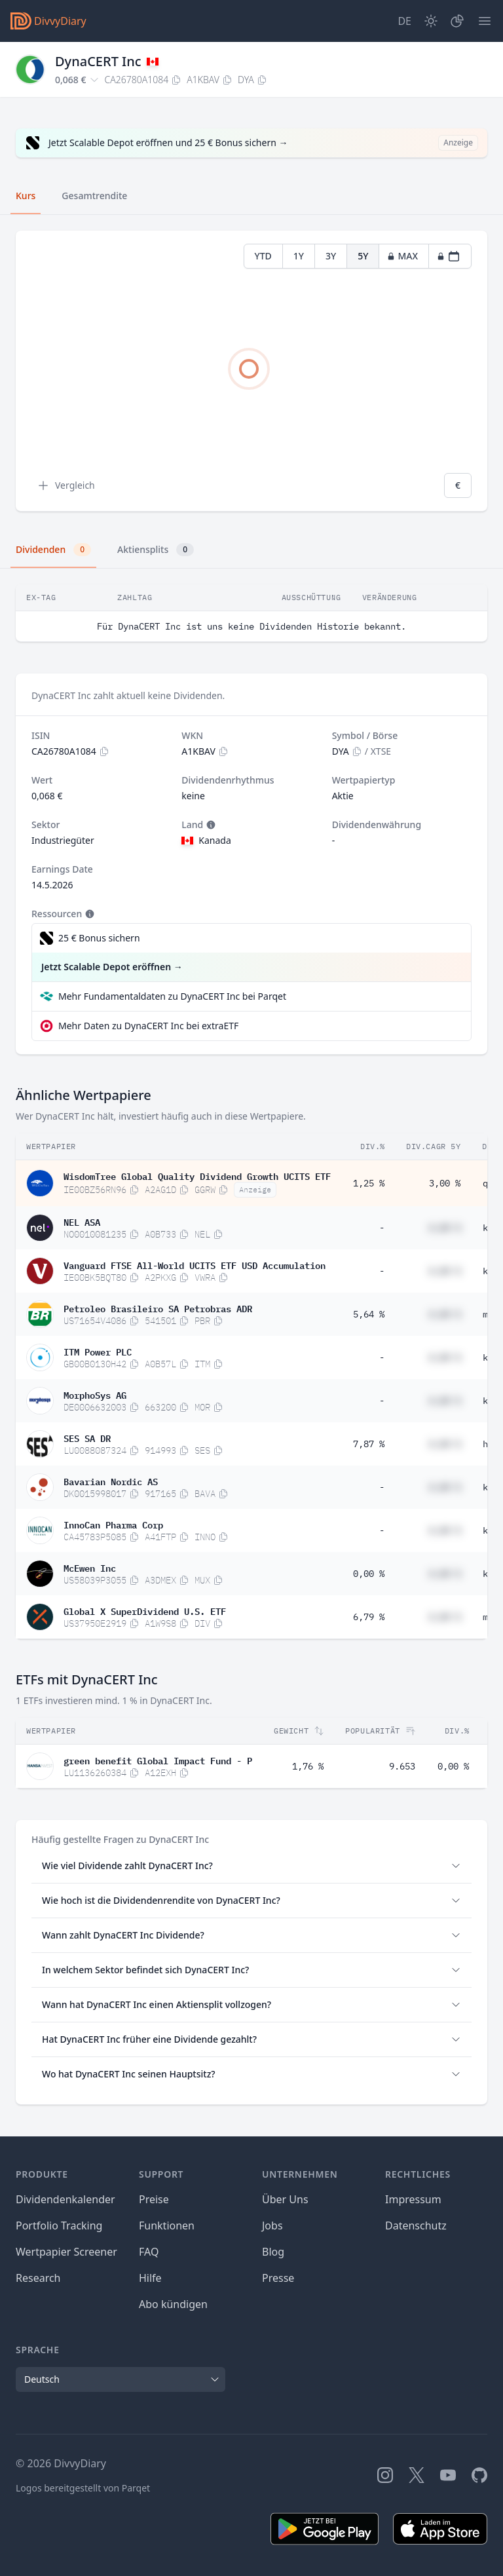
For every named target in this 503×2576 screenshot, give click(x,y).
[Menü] (485, 21)
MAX (402, 256)
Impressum (413, 2199)
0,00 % (368, 1574)
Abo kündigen (173, 2304)
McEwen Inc (90, 1567)
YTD (263, 256)
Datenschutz (416, 2225)
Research (38, 2278)
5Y (363, 256)
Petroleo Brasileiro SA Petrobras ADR (158, 1307)
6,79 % (368, 1617)
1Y (298, 256)
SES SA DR (87, 1437)
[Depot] (457, 21)
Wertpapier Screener (66, 2252)
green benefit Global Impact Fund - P (158, 1759)
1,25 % (368, 1183)
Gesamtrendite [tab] (94, 195)
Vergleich (66, 485)
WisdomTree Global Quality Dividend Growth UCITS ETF (197, 1175)
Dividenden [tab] (53, 549)
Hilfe (150, 2278)
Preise (154, 2199)
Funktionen (167, 2225)
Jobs (272, 2225)
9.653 (402, 1766)
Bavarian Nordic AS (111, 1480)
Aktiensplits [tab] (155, 549)
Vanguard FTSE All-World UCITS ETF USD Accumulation (195, 1264)
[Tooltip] (209, 825)
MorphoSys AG (95, 1394)
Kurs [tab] (25, 195)
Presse (278, 2278)
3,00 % (444, 1183)
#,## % (444, 1228)
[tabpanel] (251, 371)
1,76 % (308, 1766)
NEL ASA (82, 1221)
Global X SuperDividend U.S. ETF (145, 1610)
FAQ (148, 2252)
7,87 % (368, 1444)
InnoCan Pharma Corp (113, 1523)
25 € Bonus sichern (99, 938)
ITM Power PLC (98, 1350)
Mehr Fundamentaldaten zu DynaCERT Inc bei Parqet (172, 996)
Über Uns (285, 2199)
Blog (273, 2252)
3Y (331, 256)
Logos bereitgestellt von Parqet (83, 2488)
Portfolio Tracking (59, 2225)
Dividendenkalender (65, 2199)
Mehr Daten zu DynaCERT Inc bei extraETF (148, 1025)
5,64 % (368, 1314)
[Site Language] (404, 20)
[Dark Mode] (431, 21)
